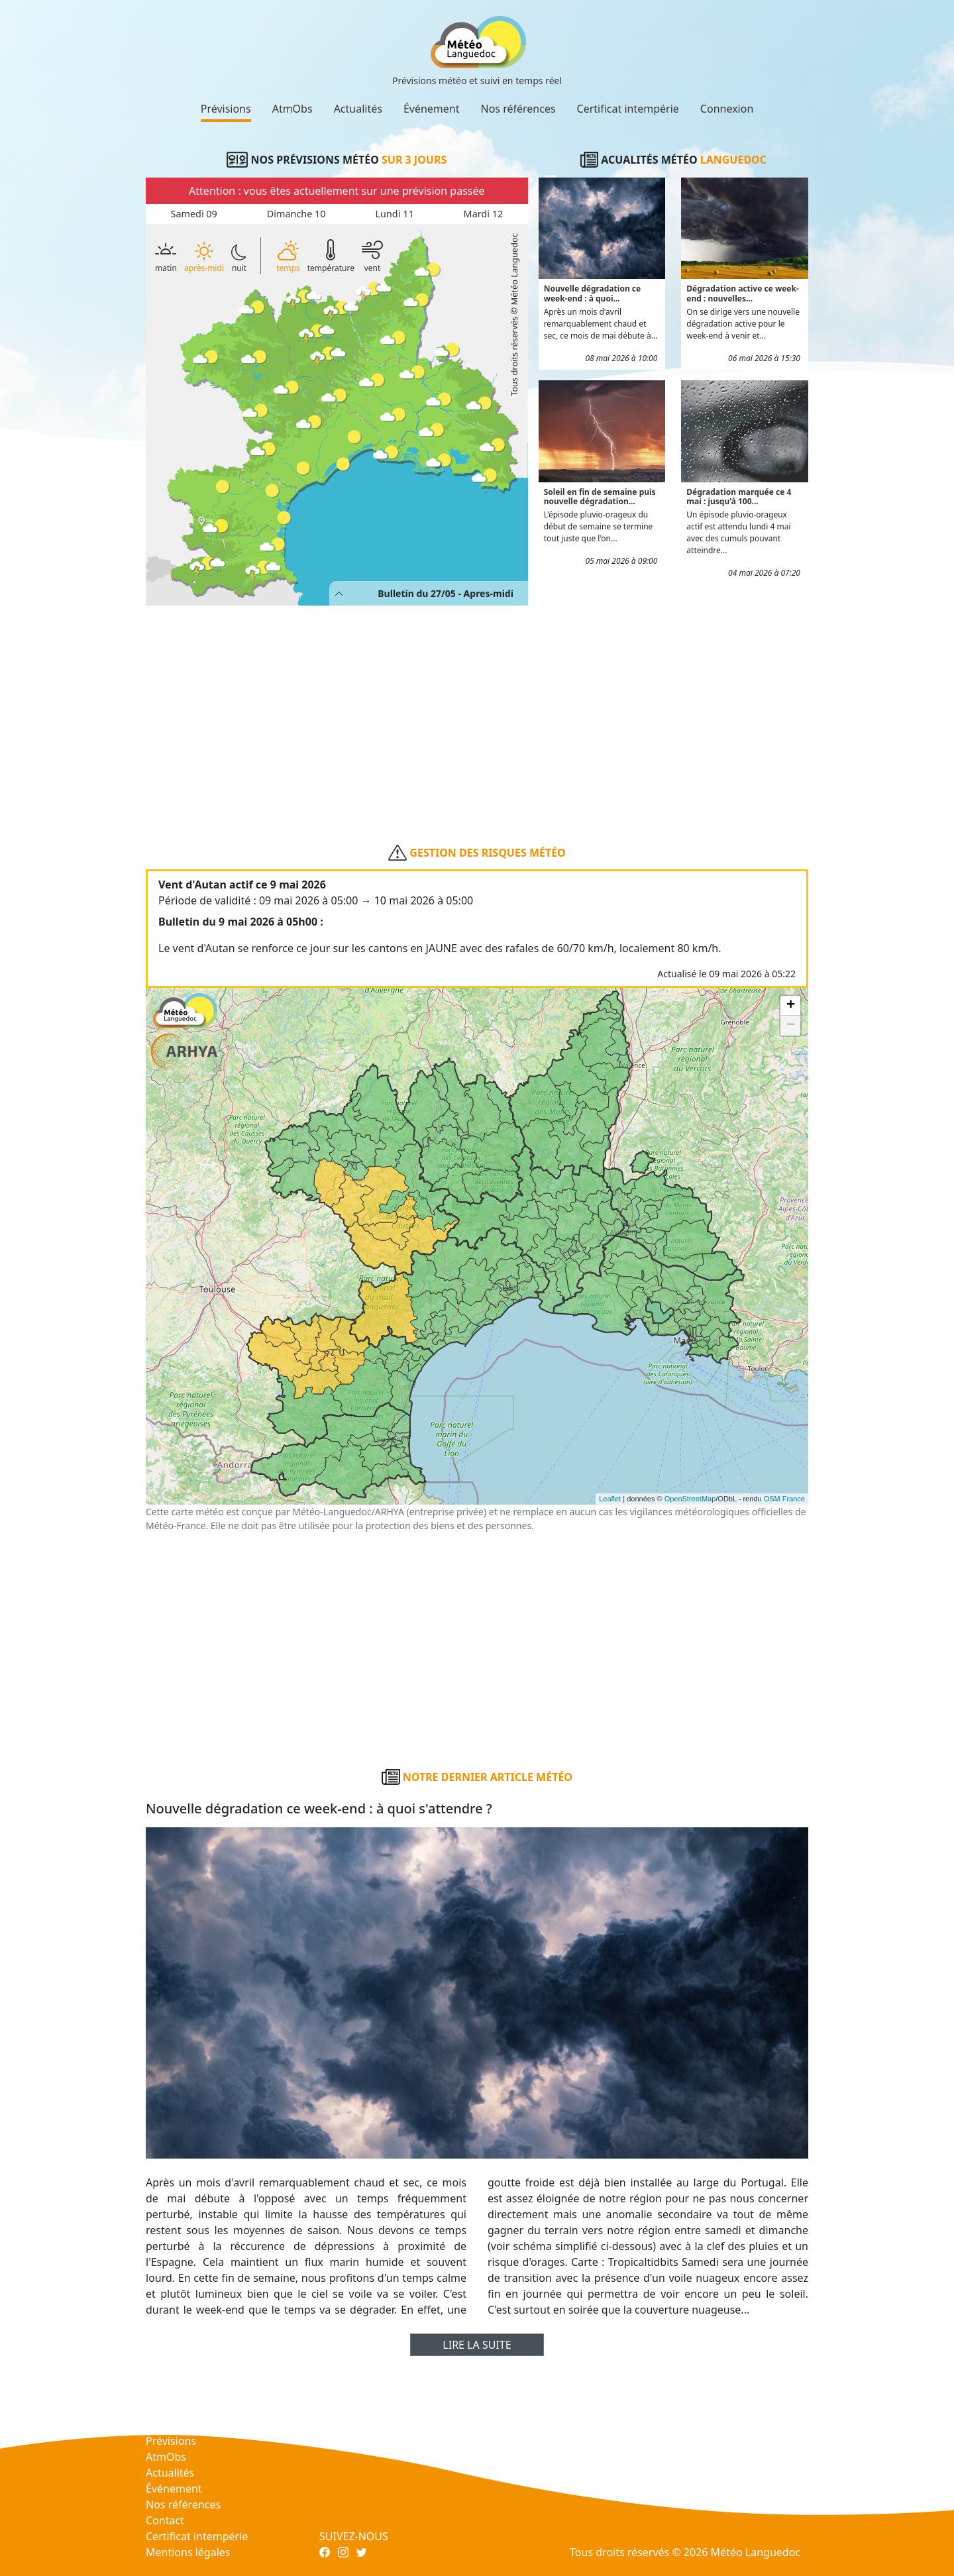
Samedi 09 (193, 213)
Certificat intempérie (628, 108)
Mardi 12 (484, 213)
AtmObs (292, 108)
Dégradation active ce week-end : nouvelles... (742, 293)
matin (166, 255)
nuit (239, 258)
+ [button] (790, 1006)
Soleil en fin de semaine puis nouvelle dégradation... (600, 496)
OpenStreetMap (690, 1499)
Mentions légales (188, 2552)
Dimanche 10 (296, 213)
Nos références (518, 108)
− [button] (790, 1026)
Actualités (358, 108)
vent (372, 255)
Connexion (726, 108)
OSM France (784, 1499)
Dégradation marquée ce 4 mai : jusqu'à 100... (738, 496)
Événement (431, 108)
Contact (165, 2520)
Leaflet (610, 1499)
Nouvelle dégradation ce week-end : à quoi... (592, 293)
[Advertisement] (477, 703)
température (330, 255)
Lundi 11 (395, 213)
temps (287, 255)
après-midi (204, 257)
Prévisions (226, 108)
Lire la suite (477, 2344)
